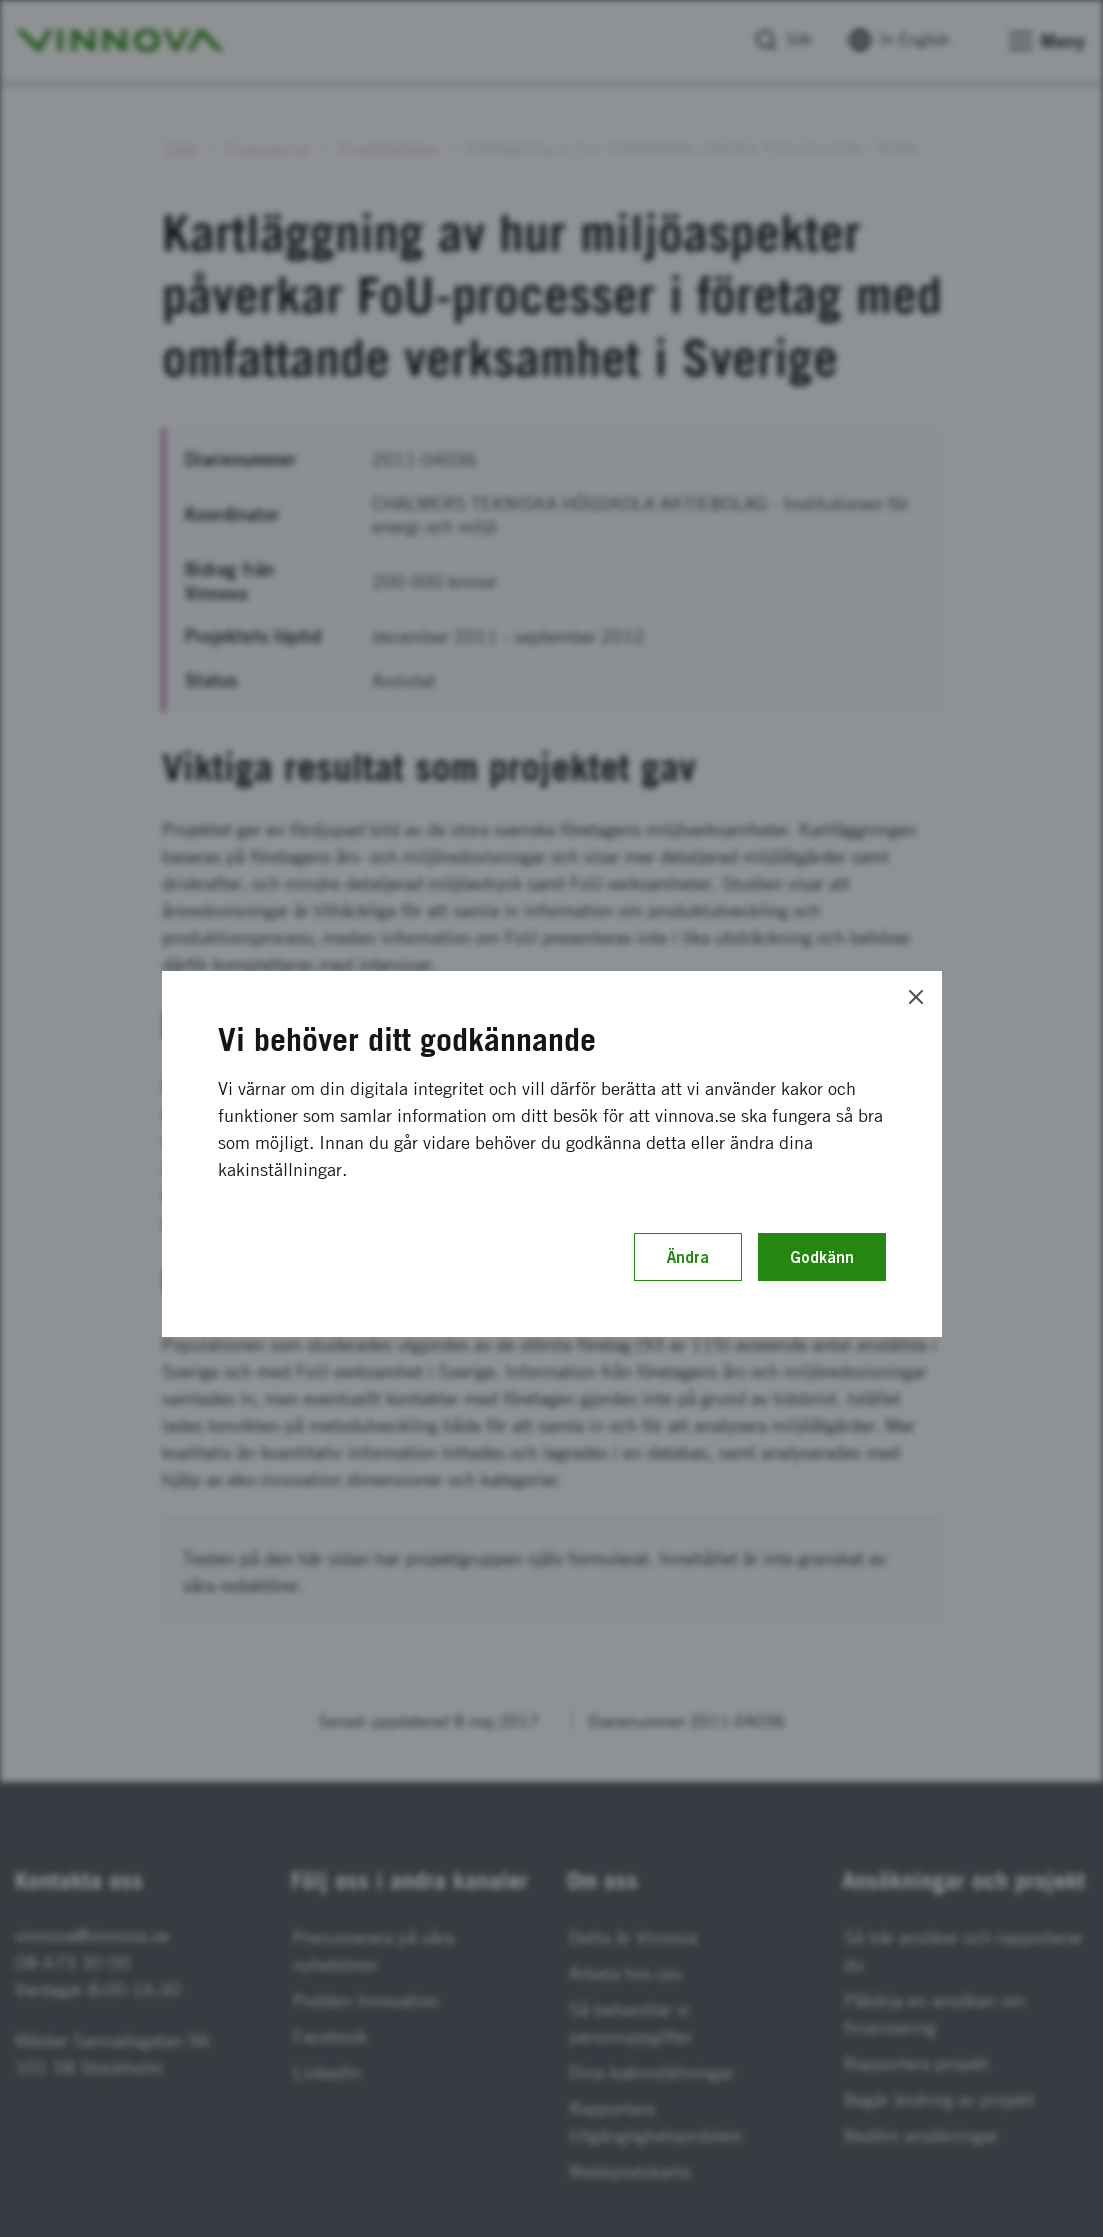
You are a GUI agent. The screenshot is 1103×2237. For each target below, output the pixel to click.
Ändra (688, 1257)
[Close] (916, 997)
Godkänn (822, 1257)
